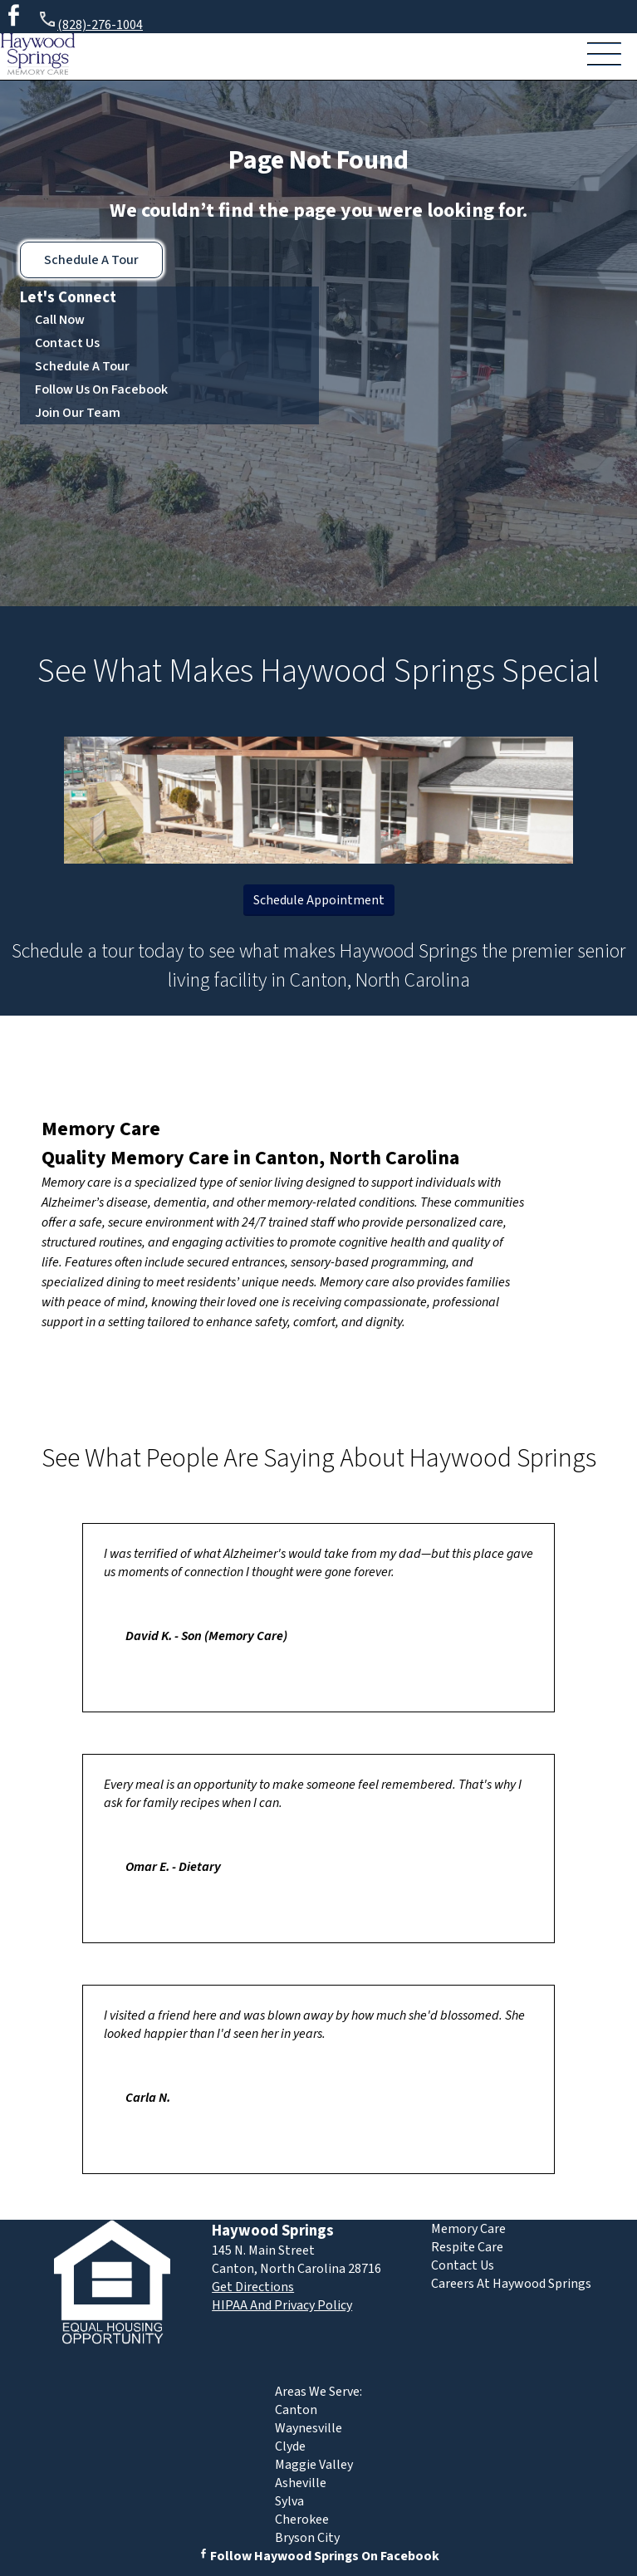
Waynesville (308, 2428)
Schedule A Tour (91, 260)
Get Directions (253, 2287)
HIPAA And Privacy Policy (282, 2305)
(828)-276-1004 (90, 22)
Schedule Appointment (319, 900)
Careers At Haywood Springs (511, 2284)
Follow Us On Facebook (101, 389)
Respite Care (467, 2247)
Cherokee (302, 2519)
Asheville (300, 2483)
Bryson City (307, 2538)
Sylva (289, 2501)
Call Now (60, 320)
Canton (296, 2410)
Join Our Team (77, 413)
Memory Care (101, 1129)
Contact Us (67, 343)
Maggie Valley (314, 2465)
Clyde (290, 2446)
